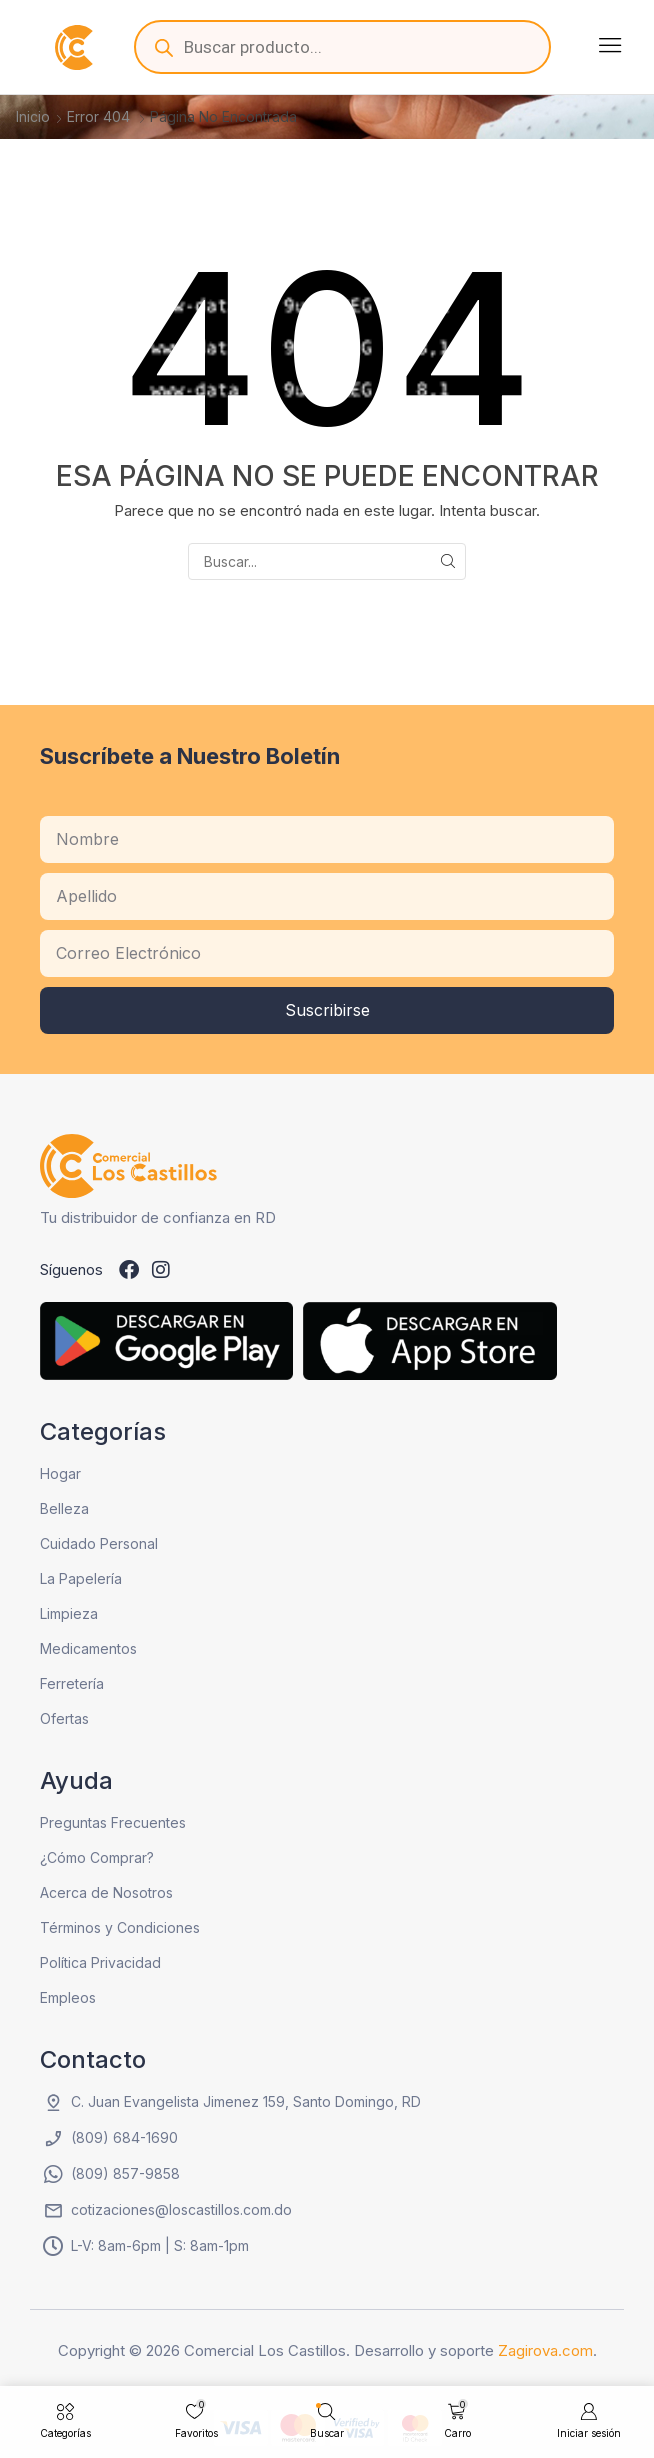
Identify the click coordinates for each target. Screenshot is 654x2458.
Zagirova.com (545, 2350)
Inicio (33, 116)
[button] (610, 45)
